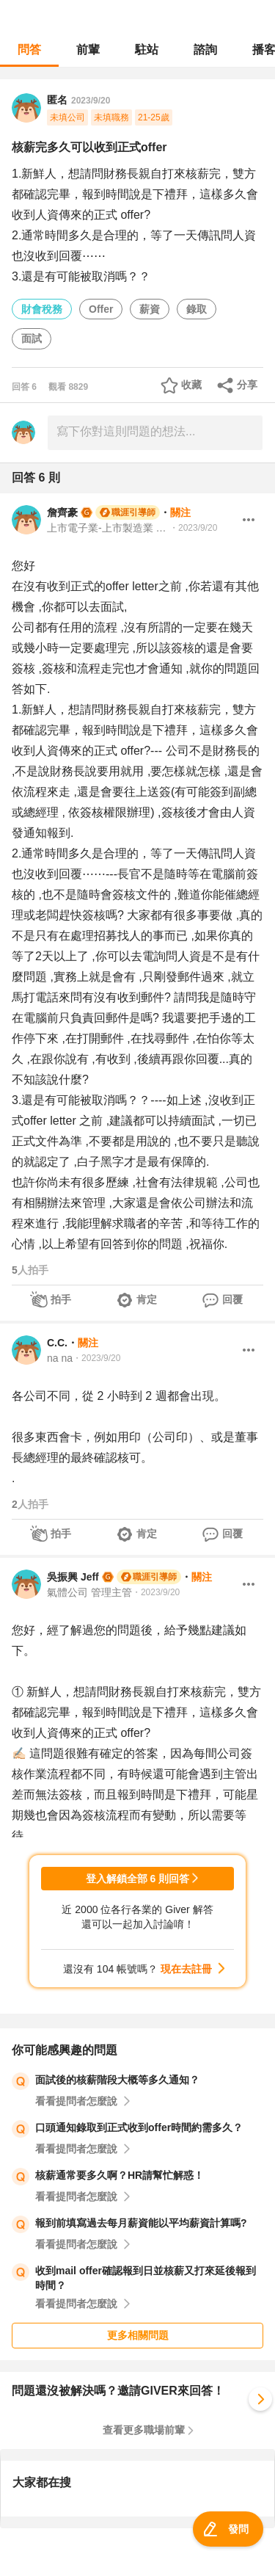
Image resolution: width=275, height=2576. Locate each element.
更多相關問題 (138, 2335)
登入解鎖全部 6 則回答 (138, 1878)
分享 (247, 385)
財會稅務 (41, 309)
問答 (29, 49)
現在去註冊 (186, 1969)
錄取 (196, 309)
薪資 (149, 309)
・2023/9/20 (193, 528)
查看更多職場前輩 (144, 2430)
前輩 (88, 49)
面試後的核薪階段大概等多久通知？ (117, 2080)
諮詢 (205, 49)
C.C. (57, 1343)
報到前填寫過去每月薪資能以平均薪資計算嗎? (141, 2223)
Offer (101, 309)
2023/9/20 (90, 100)
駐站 (146, 49)
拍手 (61, 1299)
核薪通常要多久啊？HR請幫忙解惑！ (119, 2175)
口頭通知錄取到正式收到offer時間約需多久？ (139, 2127)
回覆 (232, 1299)
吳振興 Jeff (73, 1577)
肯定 (146, 1299)
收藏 (191, 385)
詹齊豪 (62, 512)
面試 (31, 338)
